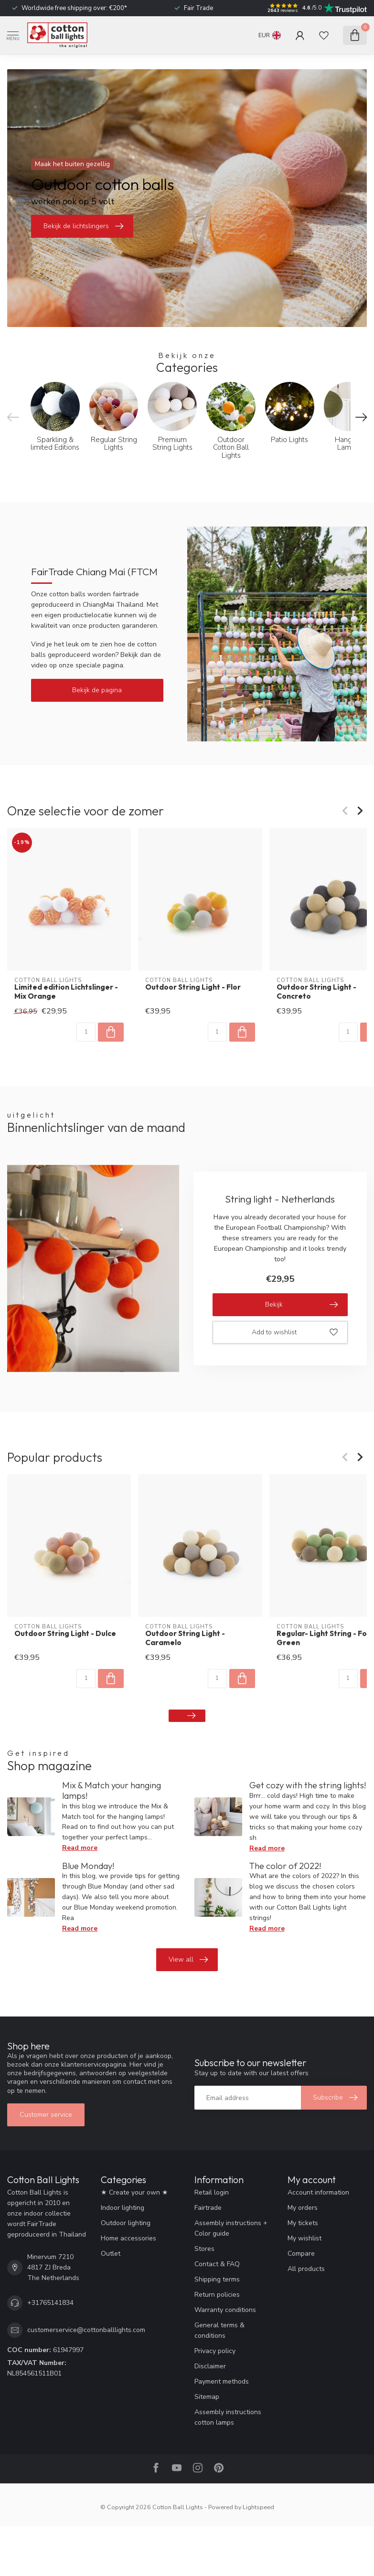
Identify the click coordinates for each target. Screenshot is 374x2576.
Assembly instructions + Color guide (230, 2228)
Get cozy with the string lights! (307, 1785)
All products (306, 2268)
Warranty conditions (225, 2309)
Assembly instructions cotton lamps (227, 2417)
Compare (301, 2253)
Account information (318, 2192)
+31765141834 (50, 2302)
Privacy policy (214, 2350)
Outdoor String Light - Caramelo (185, 1638)
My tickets (303, 2223)
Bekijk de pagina (97, 690)
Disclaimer (210, 2366)
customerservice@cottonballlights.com (86, 2329)
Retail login (211, 2192)
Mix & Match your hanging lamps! (111, 1790)
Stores (204, 2248)
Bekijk (301, 1305)
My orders (303, 2207)
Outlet (110, 2253)
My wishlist (304, 2238)
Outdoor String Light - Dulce (65, 1633)
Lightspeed (258, 2507)
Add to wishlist (295, 1332)
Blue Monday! (88, 1865)
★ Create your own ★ (134, 2192)
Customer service (46, 2114)
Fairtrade (208, 2207)
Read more (79, 1847)
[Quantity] (86, 1031)
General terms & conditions (219, 2330)
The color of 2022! (285, 1865)
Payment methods (221, 2381)
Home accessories (128, 2238)
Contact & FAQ (217, 2264)
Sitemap (206, 2396)
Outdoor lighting (125, 2223)
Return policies (217, 2294)
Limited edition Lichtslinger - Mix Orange (66, 991)
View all (188, 1960)
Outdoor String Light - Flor (193, 987)
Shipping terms (217, 2279)
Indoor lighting (122, 2207)
